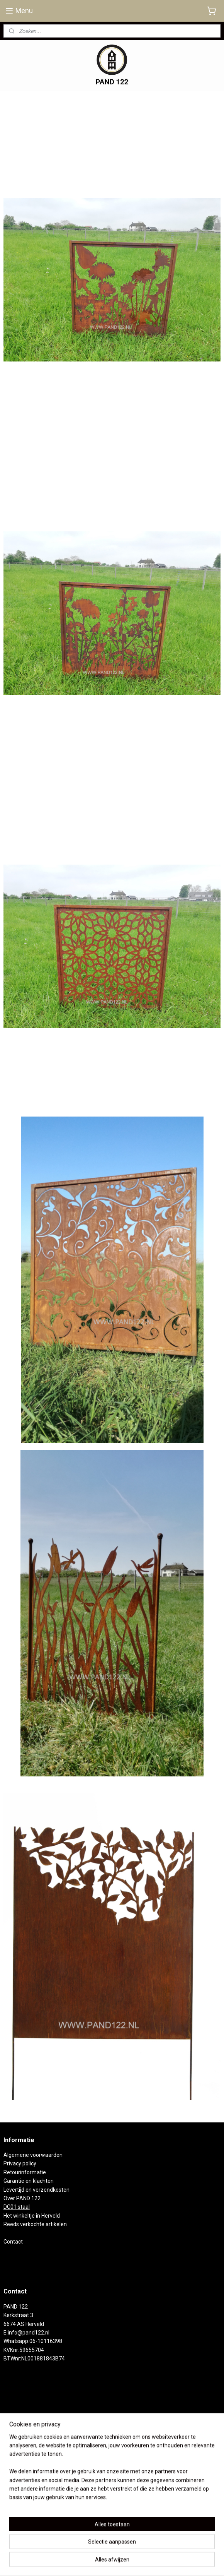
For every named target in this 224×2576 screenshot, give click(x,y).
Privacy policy (19, 2163)
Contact (13, 2242)
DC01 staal (16, 2207)
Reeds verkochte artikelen (35, 2224)
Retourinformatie (24, 2172)
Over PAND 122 (22, 2198)
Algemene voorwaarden (33, 2155)
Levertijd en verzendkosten (36, 2190)
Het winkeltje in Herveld (31, 2216)
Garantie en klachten (28, 2181)
